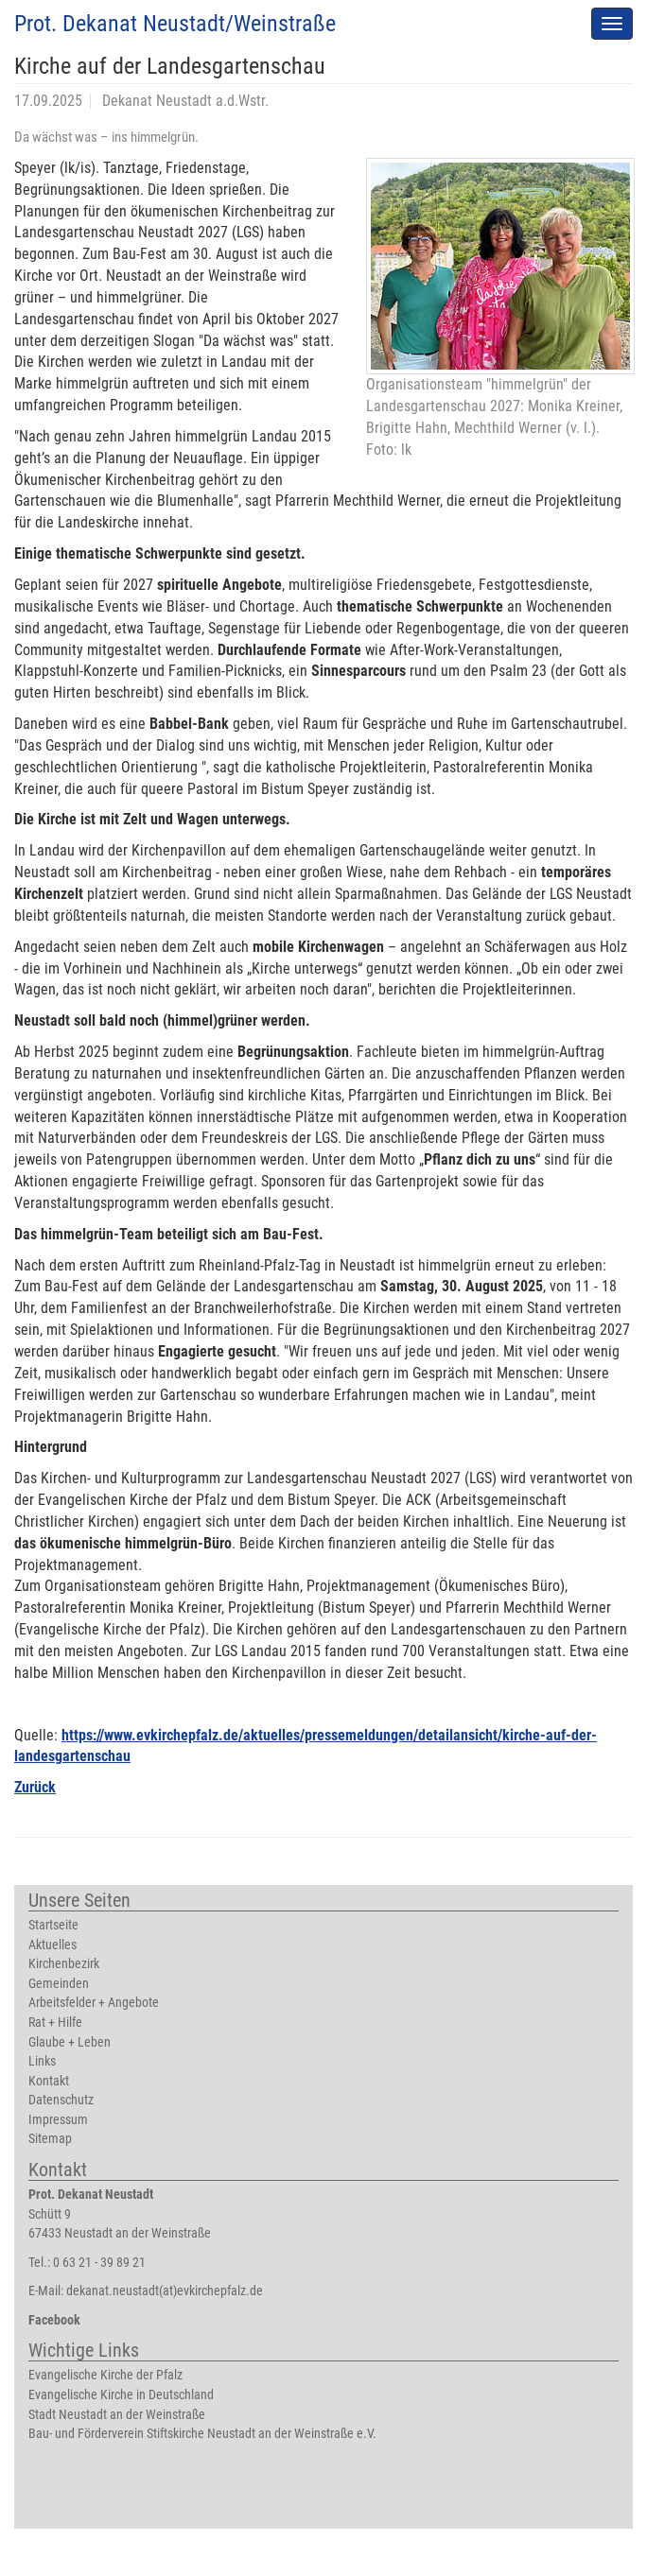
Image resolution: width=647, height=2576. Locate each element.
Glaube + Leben (69, 2042)
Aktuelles (52, 1945)
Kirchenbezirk (63, 1964)
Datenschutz (61, 2100)
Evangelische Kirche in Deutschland (121, 2395)
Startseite (53, 1925)
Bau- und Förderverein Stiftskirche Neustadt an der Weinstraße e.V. (202, 2434)
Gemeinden (58, 1984)
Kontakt (48, 2081)
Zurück (35, 1787)
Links (42, 2061)
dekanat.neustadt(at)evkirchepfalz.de (164, 2291)
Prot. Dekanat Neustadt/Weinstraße (175, 23)
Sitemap (50, 2139)
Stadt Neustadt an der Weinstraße (116, 2415)
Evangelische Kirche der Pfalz (105, 2375)
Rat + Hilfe (55, 2022)
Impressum (58, 2120)
